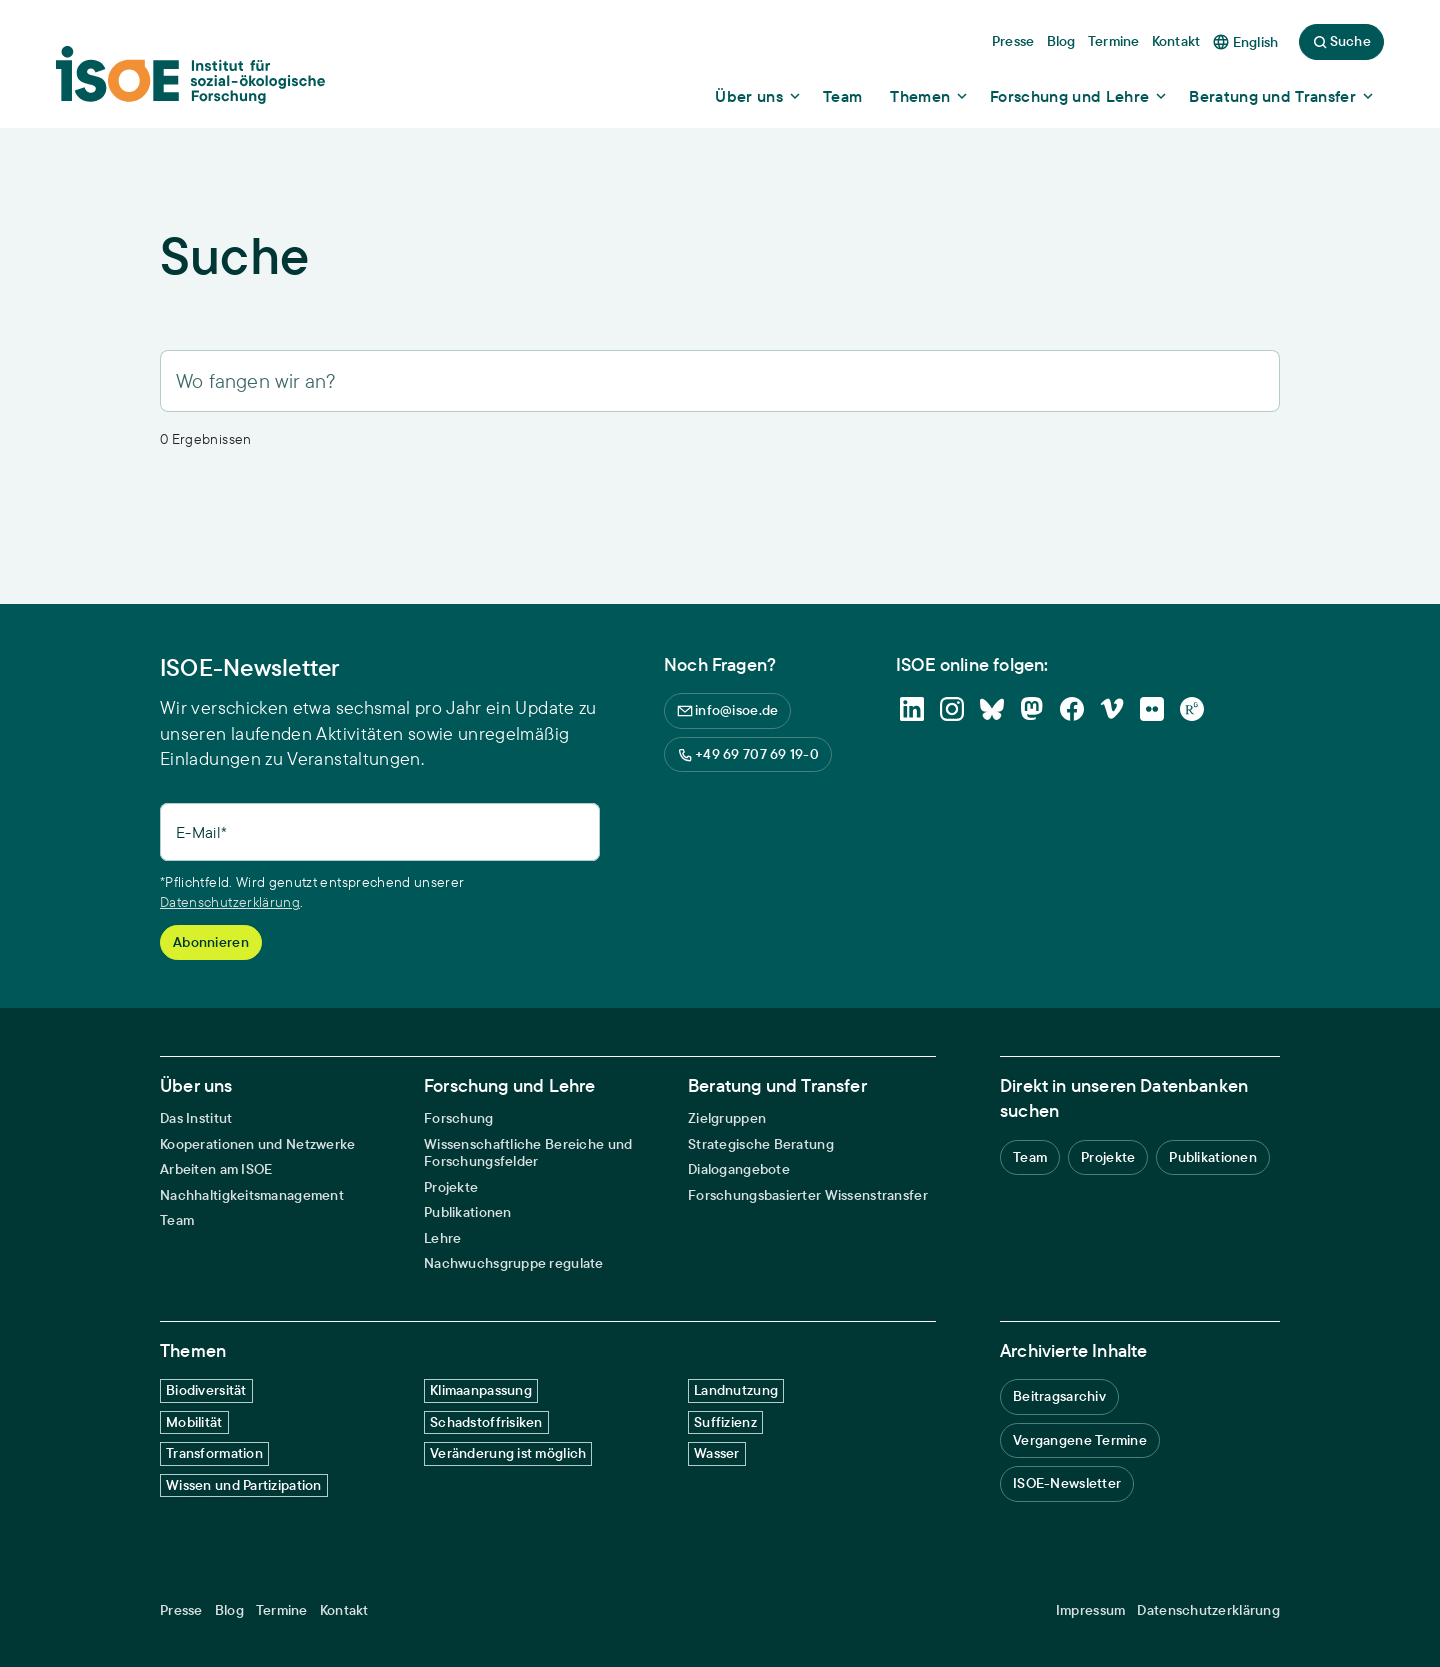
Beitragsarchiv (1059, 1396)
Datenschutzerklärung (230, 902)
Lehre (442, 1238)
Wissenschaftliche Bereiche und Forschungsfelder (528, 1153)
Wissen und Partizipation (244, 1485)
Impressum (1091, 1610)
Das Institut (196, 1118)
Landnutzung (736, 1390)
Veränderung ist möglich (508, 1453)
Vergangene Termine (1080, 1440)
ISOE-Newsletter (1067, 1483)
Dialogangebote (739, 1169)
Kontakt (344, 1610)
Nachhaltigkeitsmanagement (252, 1195)
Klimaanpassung (481, 1390)
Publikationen (468, 1212)
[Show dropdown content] (759, 96)
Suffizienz (725, 1422)
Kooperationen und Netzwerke (258, 1144)
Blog (229, 1610)
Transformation (214, 1453)
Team (177, 1220)
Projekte (451, 1187)
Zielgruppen (727, 1118)
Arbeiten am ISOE (216, 1169)
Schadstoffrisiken (486, 1422)
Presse (181, 1610)
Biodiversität (206, 1390)
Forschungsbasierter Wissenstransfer (808, 1195)
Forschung (459, 1118)
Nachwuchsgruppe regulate (514, 1263)
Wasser (717, 1453)
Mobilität (194, 1422)
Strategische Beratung (761, 1144)
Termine (282, 1610)
